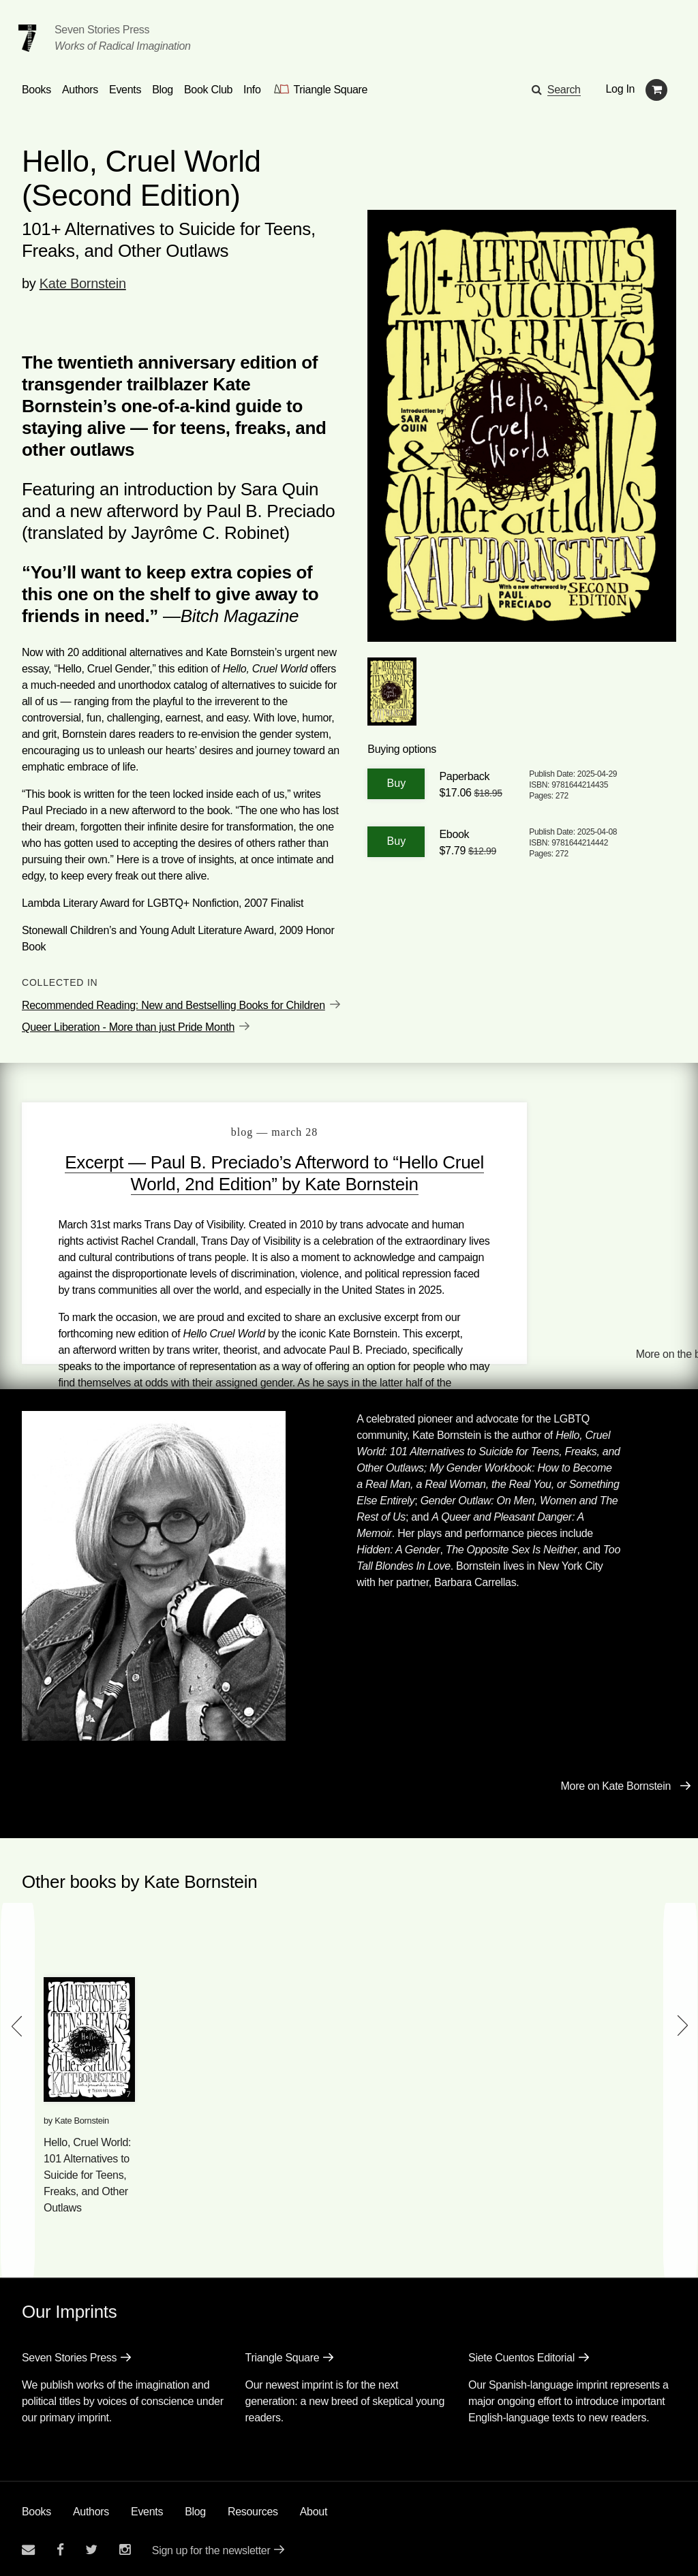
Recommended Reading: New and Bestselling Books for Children (173, 1005)
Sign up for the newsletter (211, 2545)
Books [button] (36, 89)
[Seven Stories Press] (27, 38)
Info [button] (252, 89)
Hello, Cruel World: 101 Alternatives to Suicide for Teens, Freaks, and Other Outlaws (87, 2170)
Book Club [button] (208, 89)
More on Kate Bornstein (616, 1781)
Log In (620, 89)
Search (564, 89)
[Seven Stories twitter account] (91, 2545)
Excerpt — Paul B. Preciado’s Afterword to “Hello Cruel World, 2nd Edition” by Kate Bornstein (237, 1184)
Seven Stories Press (102, 29)
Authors (91, 2507)
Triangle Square (282, 2353)
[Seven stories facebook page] (60, 2545)
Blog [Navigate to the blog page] (162, 89)
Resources (253, 2507)
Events (147, 2507)
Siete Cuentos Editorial (521, 2353)
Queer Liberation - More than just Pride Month (128, 1027)
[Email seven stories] (28, 2545)
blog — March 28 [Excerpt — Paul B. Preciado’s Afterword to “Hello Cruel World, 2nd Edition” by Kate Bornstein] (237, 1132)
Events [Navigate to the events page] (125, 89)
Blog (195, 2507)
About (313, 2507)
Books (36, 2507)
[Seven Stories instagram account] (124, 2545)
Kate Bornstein (83, 283)
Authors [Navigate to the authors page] (80, 89)
